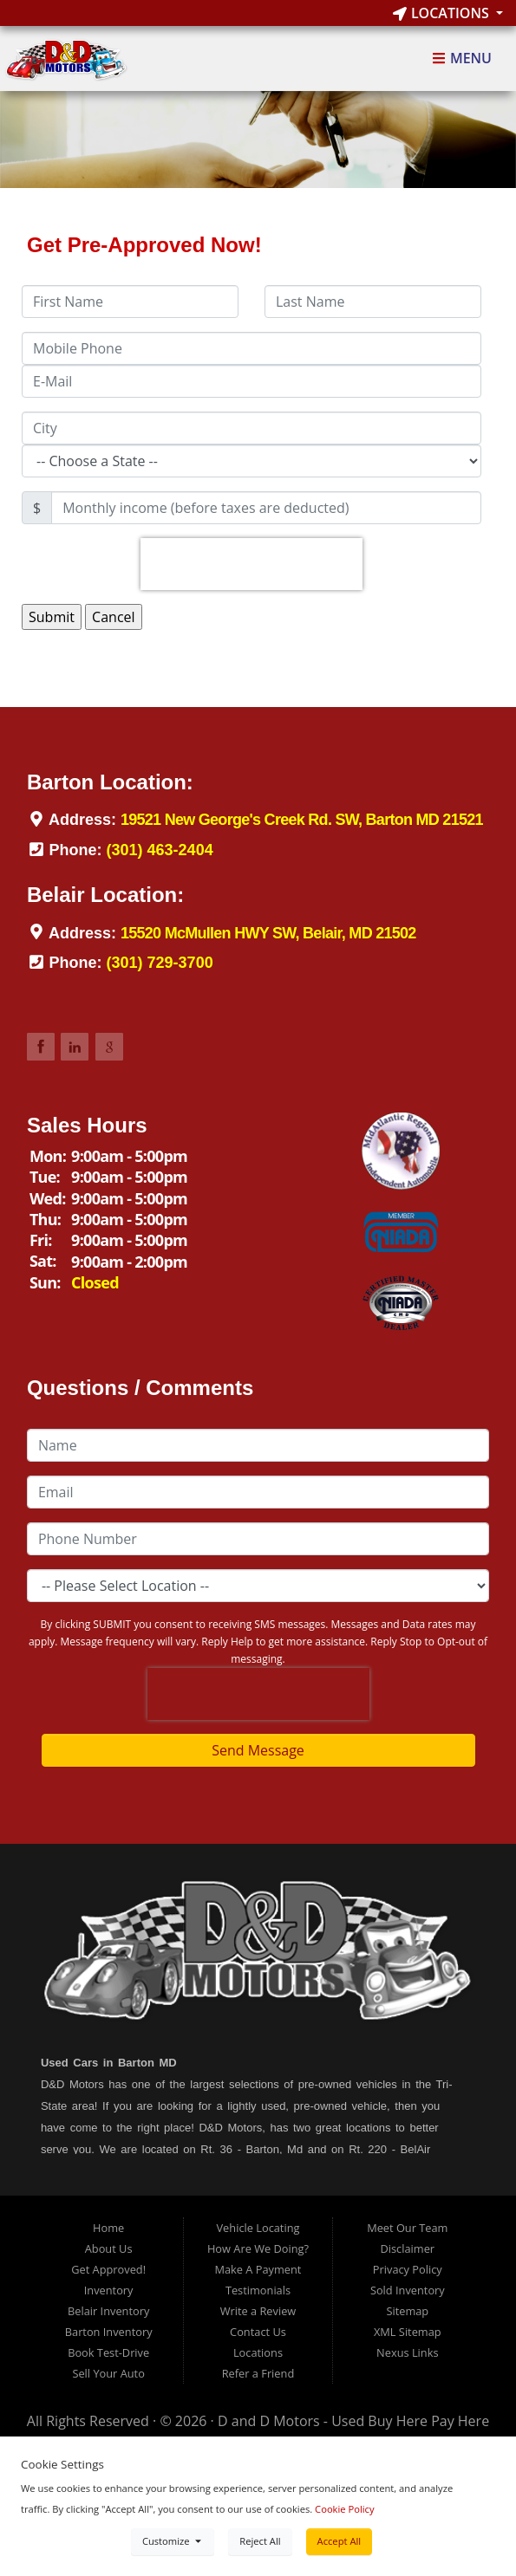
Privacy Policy (407, 2269)
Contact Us (258, 2331)
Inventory (109, 2290)
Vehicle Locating (257, 2227)
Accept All (339, 2540)
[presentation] (251, 564)
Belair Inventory (108, 2311)
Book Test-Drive (108, 2352)
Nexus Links (407, 2352)
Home (108, 2227)
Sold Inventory (407, 2290)
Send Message (258, 1750)
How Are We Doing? (258, 2248)
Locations (443, 13)
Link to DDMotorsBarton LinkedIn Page (74, 1047)
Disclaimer (408, 2248)
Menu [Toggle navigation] (462, 58)
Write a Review (258, 2311)
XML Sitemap (407, 2331)
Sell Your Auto (108, 2373)
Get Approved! (108, 2269)
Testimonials (258, 2290)
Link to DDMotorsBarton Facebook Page (41, 1047)
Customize (172, 2540)
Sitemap (407, 2311)
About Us (109, 2248)
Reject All (259, 2540)
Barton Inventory (109, 2331)
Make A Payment (258, 2269)
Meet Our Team (407, 2227)
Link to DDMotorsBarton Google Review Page (109, 1047)
